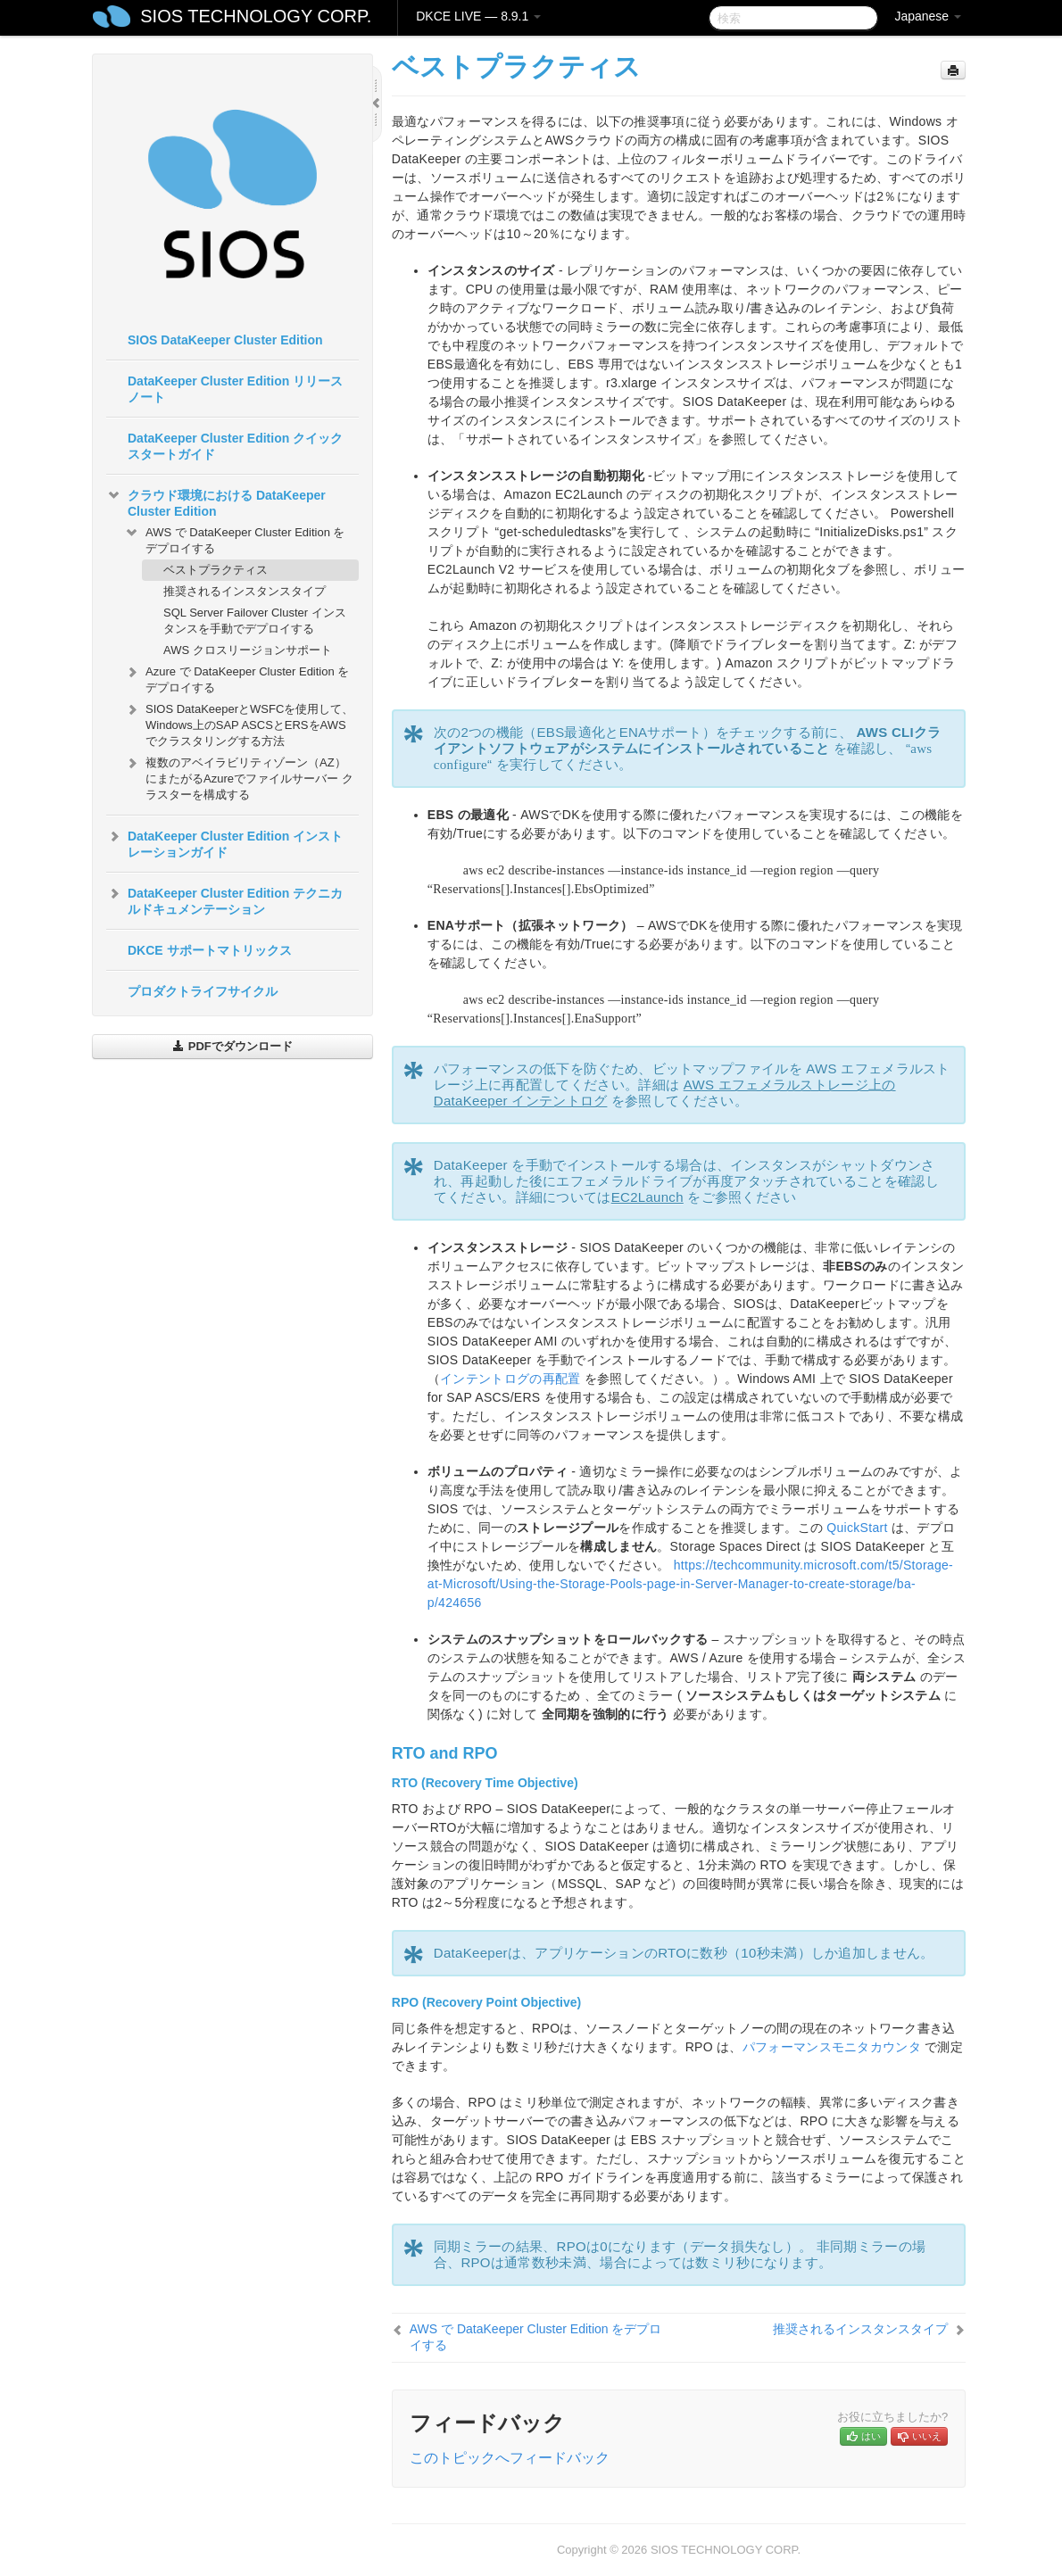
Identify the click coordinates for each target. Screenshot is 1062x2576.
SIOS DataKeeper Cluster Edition (225, 340)
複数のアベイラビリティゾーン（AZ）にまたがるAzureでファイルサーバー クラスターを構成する (238, 776)
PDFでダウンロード (232, 1046)
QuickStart (856, 1527)
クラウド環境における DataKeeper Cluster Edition (216, 501)
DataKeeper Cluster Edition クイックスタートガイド (235, 446)
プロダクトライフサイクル (203, 991)
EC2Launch (647, 1197)
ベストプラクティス (215, 569)
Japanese (927, 16)
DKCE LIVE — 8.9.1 (478, 16)
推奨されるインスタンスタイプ (244, 591)
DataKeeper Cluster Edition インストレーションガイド (224, 842)
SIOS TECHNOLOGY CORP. (255, 16)
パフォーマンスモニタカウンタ (832, 2047)
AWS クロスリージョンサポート (247, 650)
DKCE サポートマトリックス (210, 950)
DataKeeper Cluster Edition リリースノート (235, 389)
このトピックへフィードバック (510, 2457)
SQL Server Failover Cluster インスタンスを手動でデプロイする (254, 620)
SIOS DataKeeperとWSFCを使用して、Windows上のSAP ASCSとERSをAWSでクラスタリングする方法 (238, 723)
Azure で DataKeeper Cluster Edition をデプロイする (236, 677)
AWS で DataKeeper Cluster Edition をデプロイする (234, 538)
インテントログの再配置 (510, 1378)
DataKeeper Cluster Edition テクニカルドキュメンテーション (224, 899)
